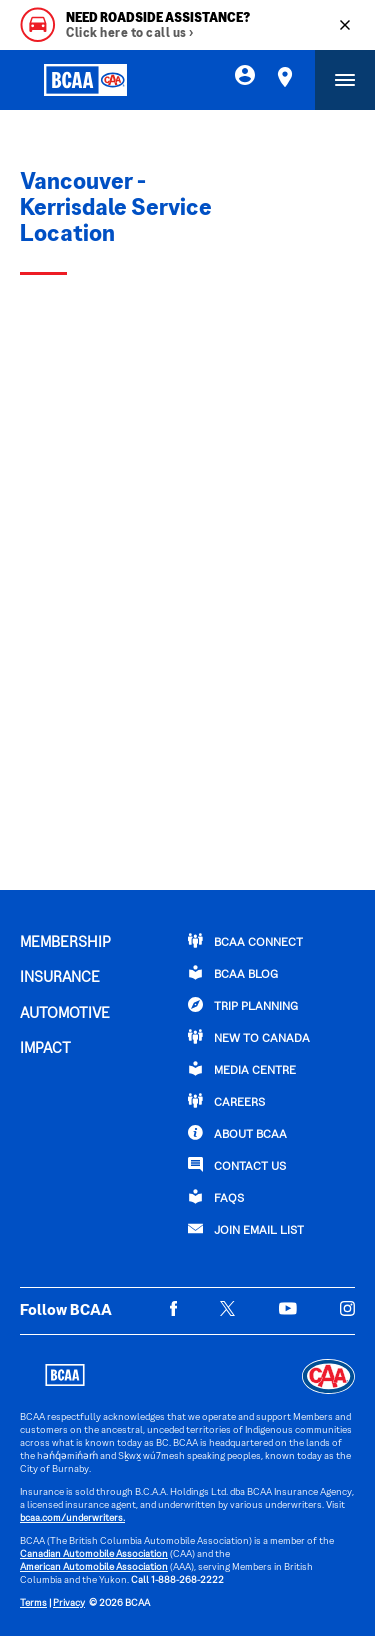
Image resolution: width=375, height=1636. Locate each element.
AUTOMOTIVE (65, 1014)
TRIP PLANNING (243, 1005)
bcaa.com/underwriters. (72, 1518)
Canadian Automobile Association (94, 1554)
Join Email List (246, 1229)
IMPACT (45, 1049)
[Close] (345, 25)
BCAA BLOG (233, 973)
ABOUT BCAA (237, 1133)
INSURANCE (60, 978)
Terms (33, 1603)
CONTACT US (237, 1165)
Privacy (69, 1603)
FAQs (216, 1197)
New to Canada (249, 1037)
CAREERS (226, 1101)
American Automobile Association (94, 1567)
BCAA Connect (245, 941)
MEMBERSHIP (65, 943)
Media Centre (242, 1069)
